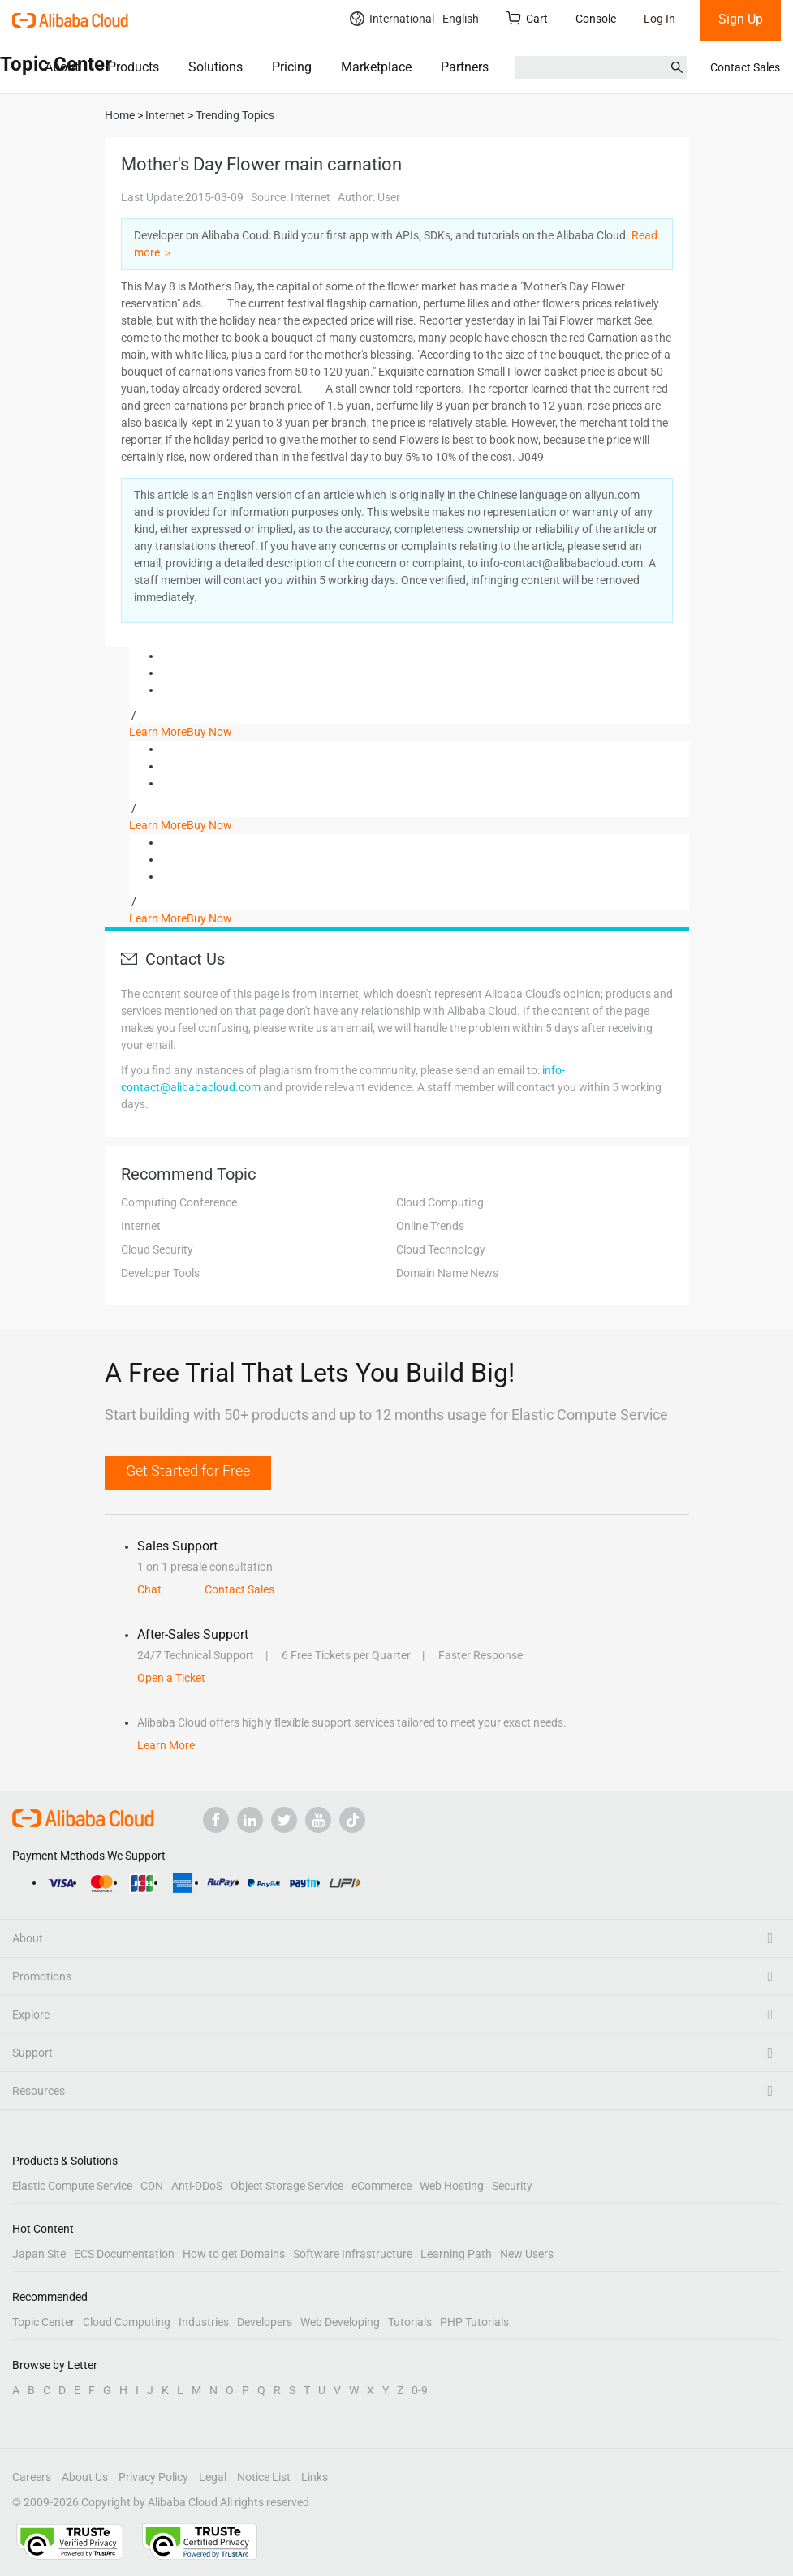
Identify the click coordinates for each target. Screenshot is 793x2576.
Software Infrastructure (352, 2253)
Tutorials (410, 2322)
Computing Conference (179, 1202)
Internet (141, 1225)
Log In (659, 18)
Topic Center (43, 2322)
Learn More (158, 731)
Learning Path (456, 2253)
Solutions (215, 67)
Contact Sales (745, 67)
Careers (31, 2477)
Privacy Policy (153, 2477)
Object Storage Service (287, 2185)
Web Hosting (452, 2185)
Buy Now (209, 731)
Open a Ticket (171, 1677)
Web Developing (340, 2322)
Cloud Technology (440, 1249)
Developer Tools (160, 1272)
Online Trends (430, 1225)
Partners (465, 67)
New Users (527, 2253)
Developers (264, 2322)
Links (314, 2477)
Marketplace (376, 67)
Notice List (264, 2477)
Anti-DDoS (196, 2185)
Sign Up (740, 19)
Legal (212, 2477)
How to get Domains (234, 2253)
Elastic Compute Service (72, 2185)
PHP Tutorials (474, 2322)
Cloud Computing (440, 1202)
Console (595, 18)
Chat (149, 1589)
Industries (204, 2322)
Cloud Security (157, 1249)
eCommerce (381, 2185)
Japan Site (39, 2253)
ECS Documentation (124, 2253)
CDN (151, 2185)
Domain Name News (447, 1272)
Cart (527, 18)
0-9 (420, 2390)
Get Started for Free (188, 1470)
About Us (85, 2477)
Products (133, 67)
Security (512, 2185)
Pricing (292, 67)
